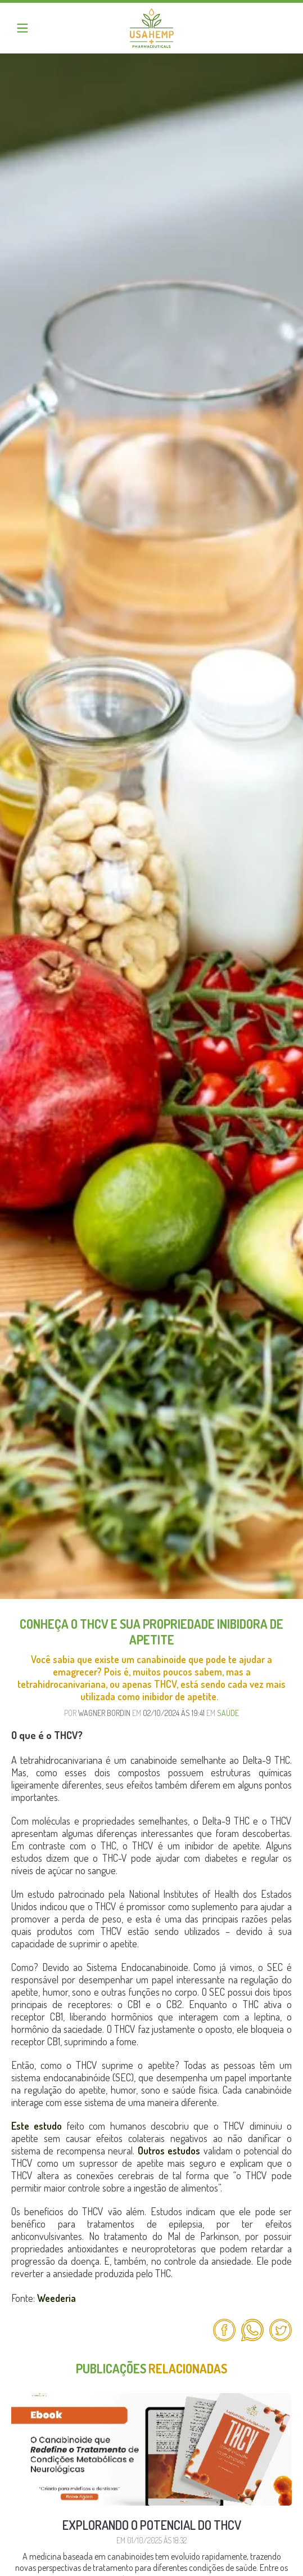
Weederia (56, 2298)
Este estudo (36, 2126)
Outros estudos (169, 2150)
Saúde (228, 1713)
